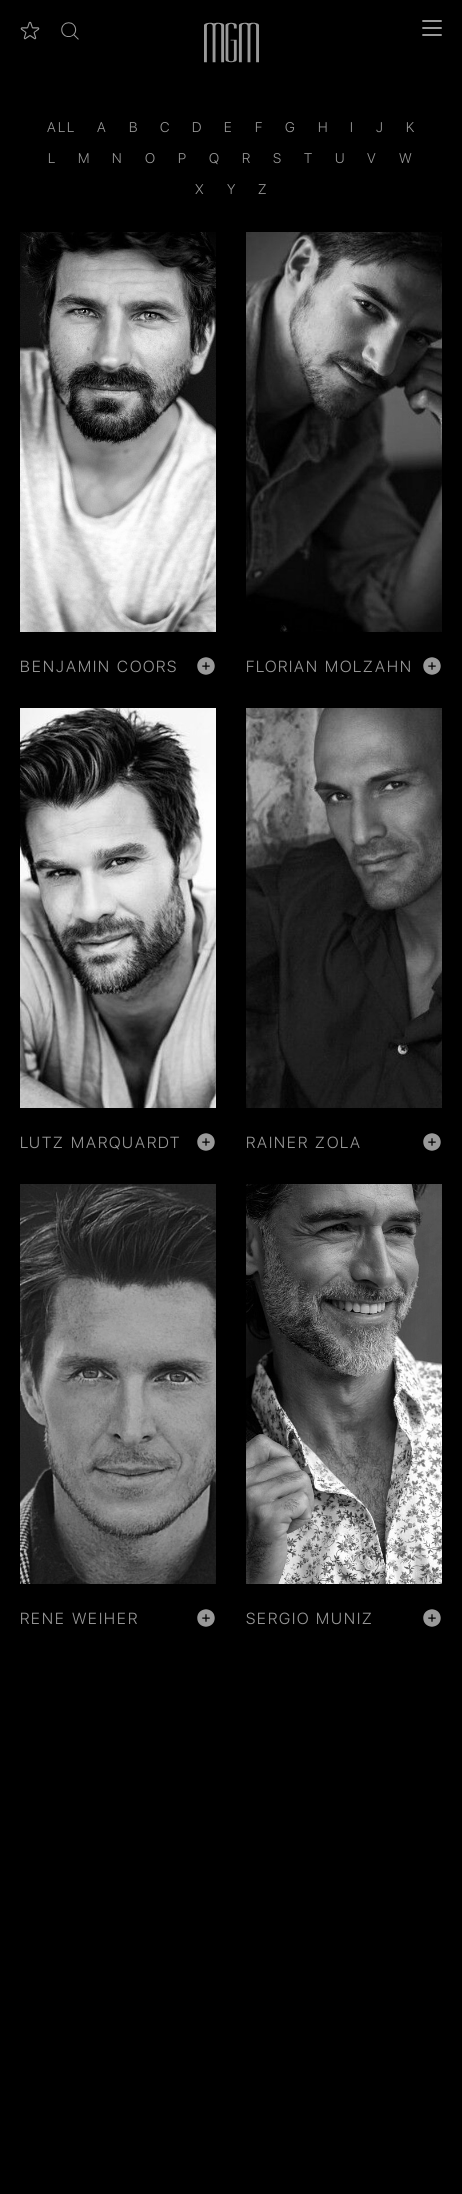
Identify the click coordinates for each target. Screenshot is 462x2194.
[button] (70, 31)
